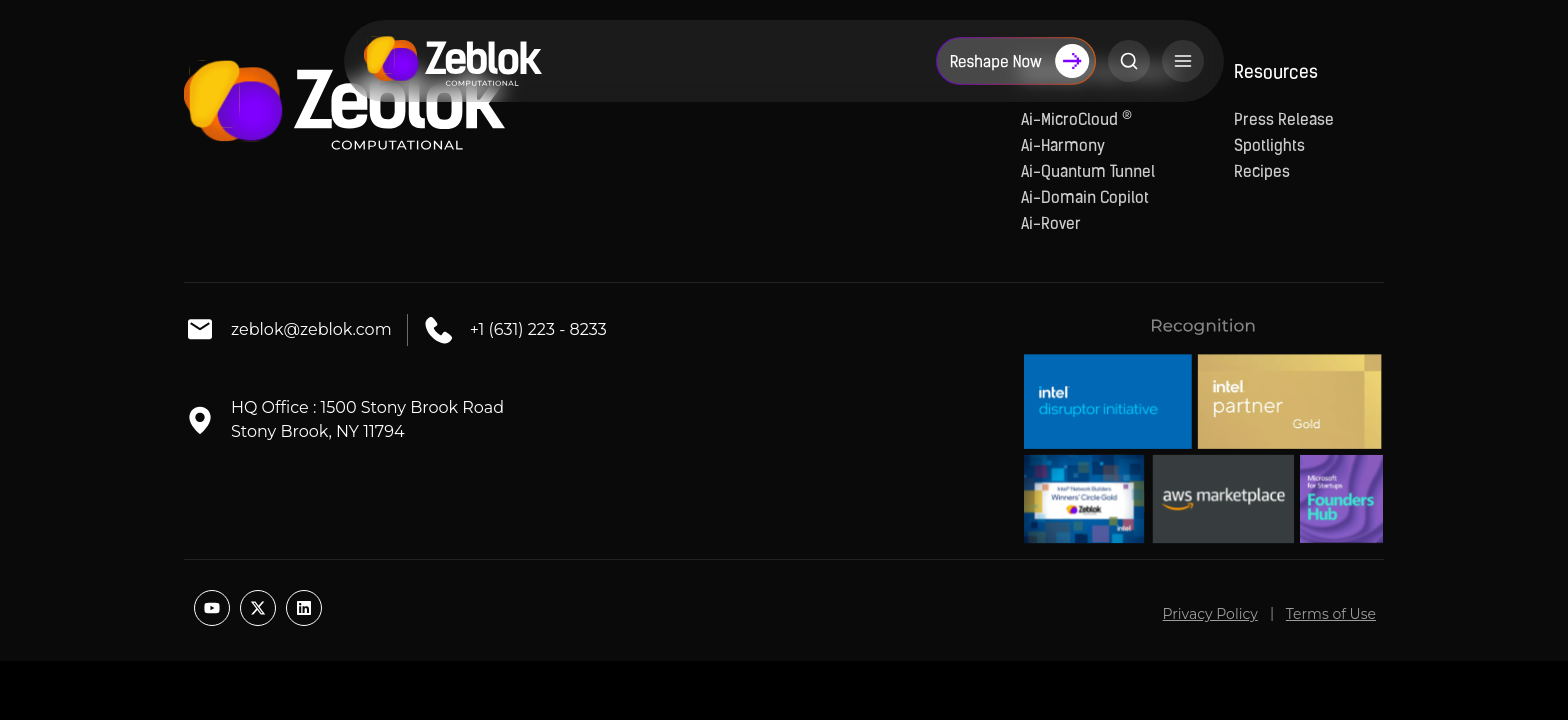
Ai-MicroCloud (1076, 121)
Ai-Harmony (1063, 147)
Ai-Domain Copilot (1085, 199)
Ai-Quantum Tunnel (1088, 173)
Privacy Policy (1210, 614)
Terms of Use (1331, 614)
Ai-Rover (1051, 225)
